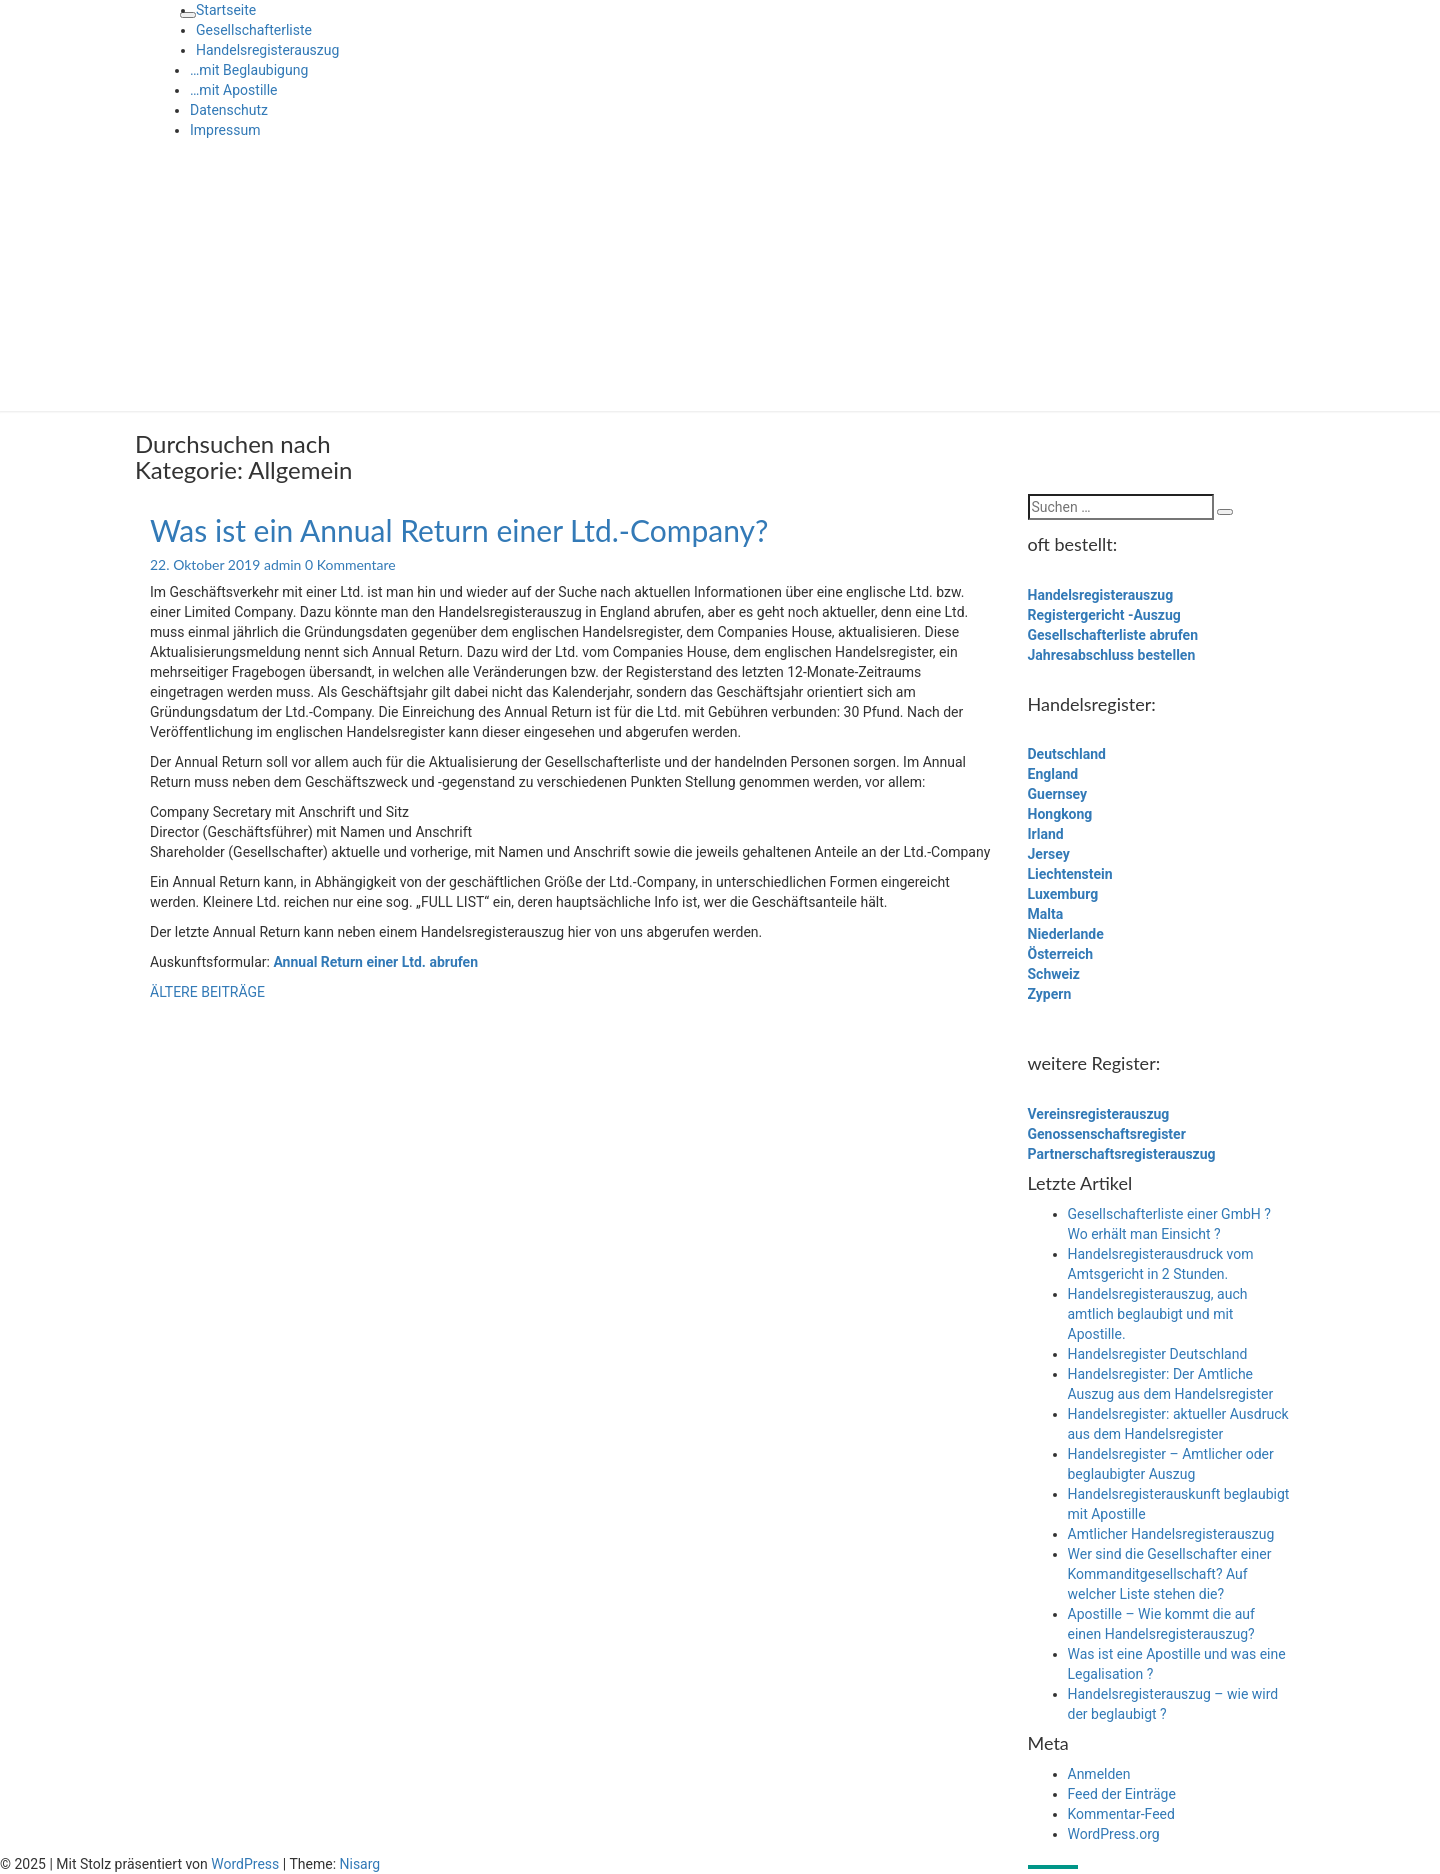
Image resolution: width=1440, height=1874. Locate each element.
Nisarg (360, 1864)
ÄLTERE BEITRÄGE (207, 992)
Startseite (226, 10)
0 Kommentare (350, 564)
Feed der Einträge (1122, 1794)
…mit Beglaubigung (249, 70)
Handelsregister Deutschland (1158, 1354)
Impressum (225, 130)
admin (283, 564)
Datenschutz (229, 110)
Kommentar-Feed (1121, 1814)
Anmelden (1099, 1774)
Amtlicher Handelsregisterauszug (1171, 1534)
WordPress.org (1114, 1834)
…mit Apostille (234, 90)
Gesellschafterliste (254, 30)
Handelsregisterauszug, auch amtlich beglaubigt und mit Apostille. (1158, 1314)
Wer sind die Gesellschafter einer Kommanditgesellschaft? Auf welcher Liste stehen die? (1170, 1574)
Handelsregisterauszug (267, 50)
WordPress (245, 1864)
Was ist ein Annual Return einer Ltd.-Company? (459, 530)
